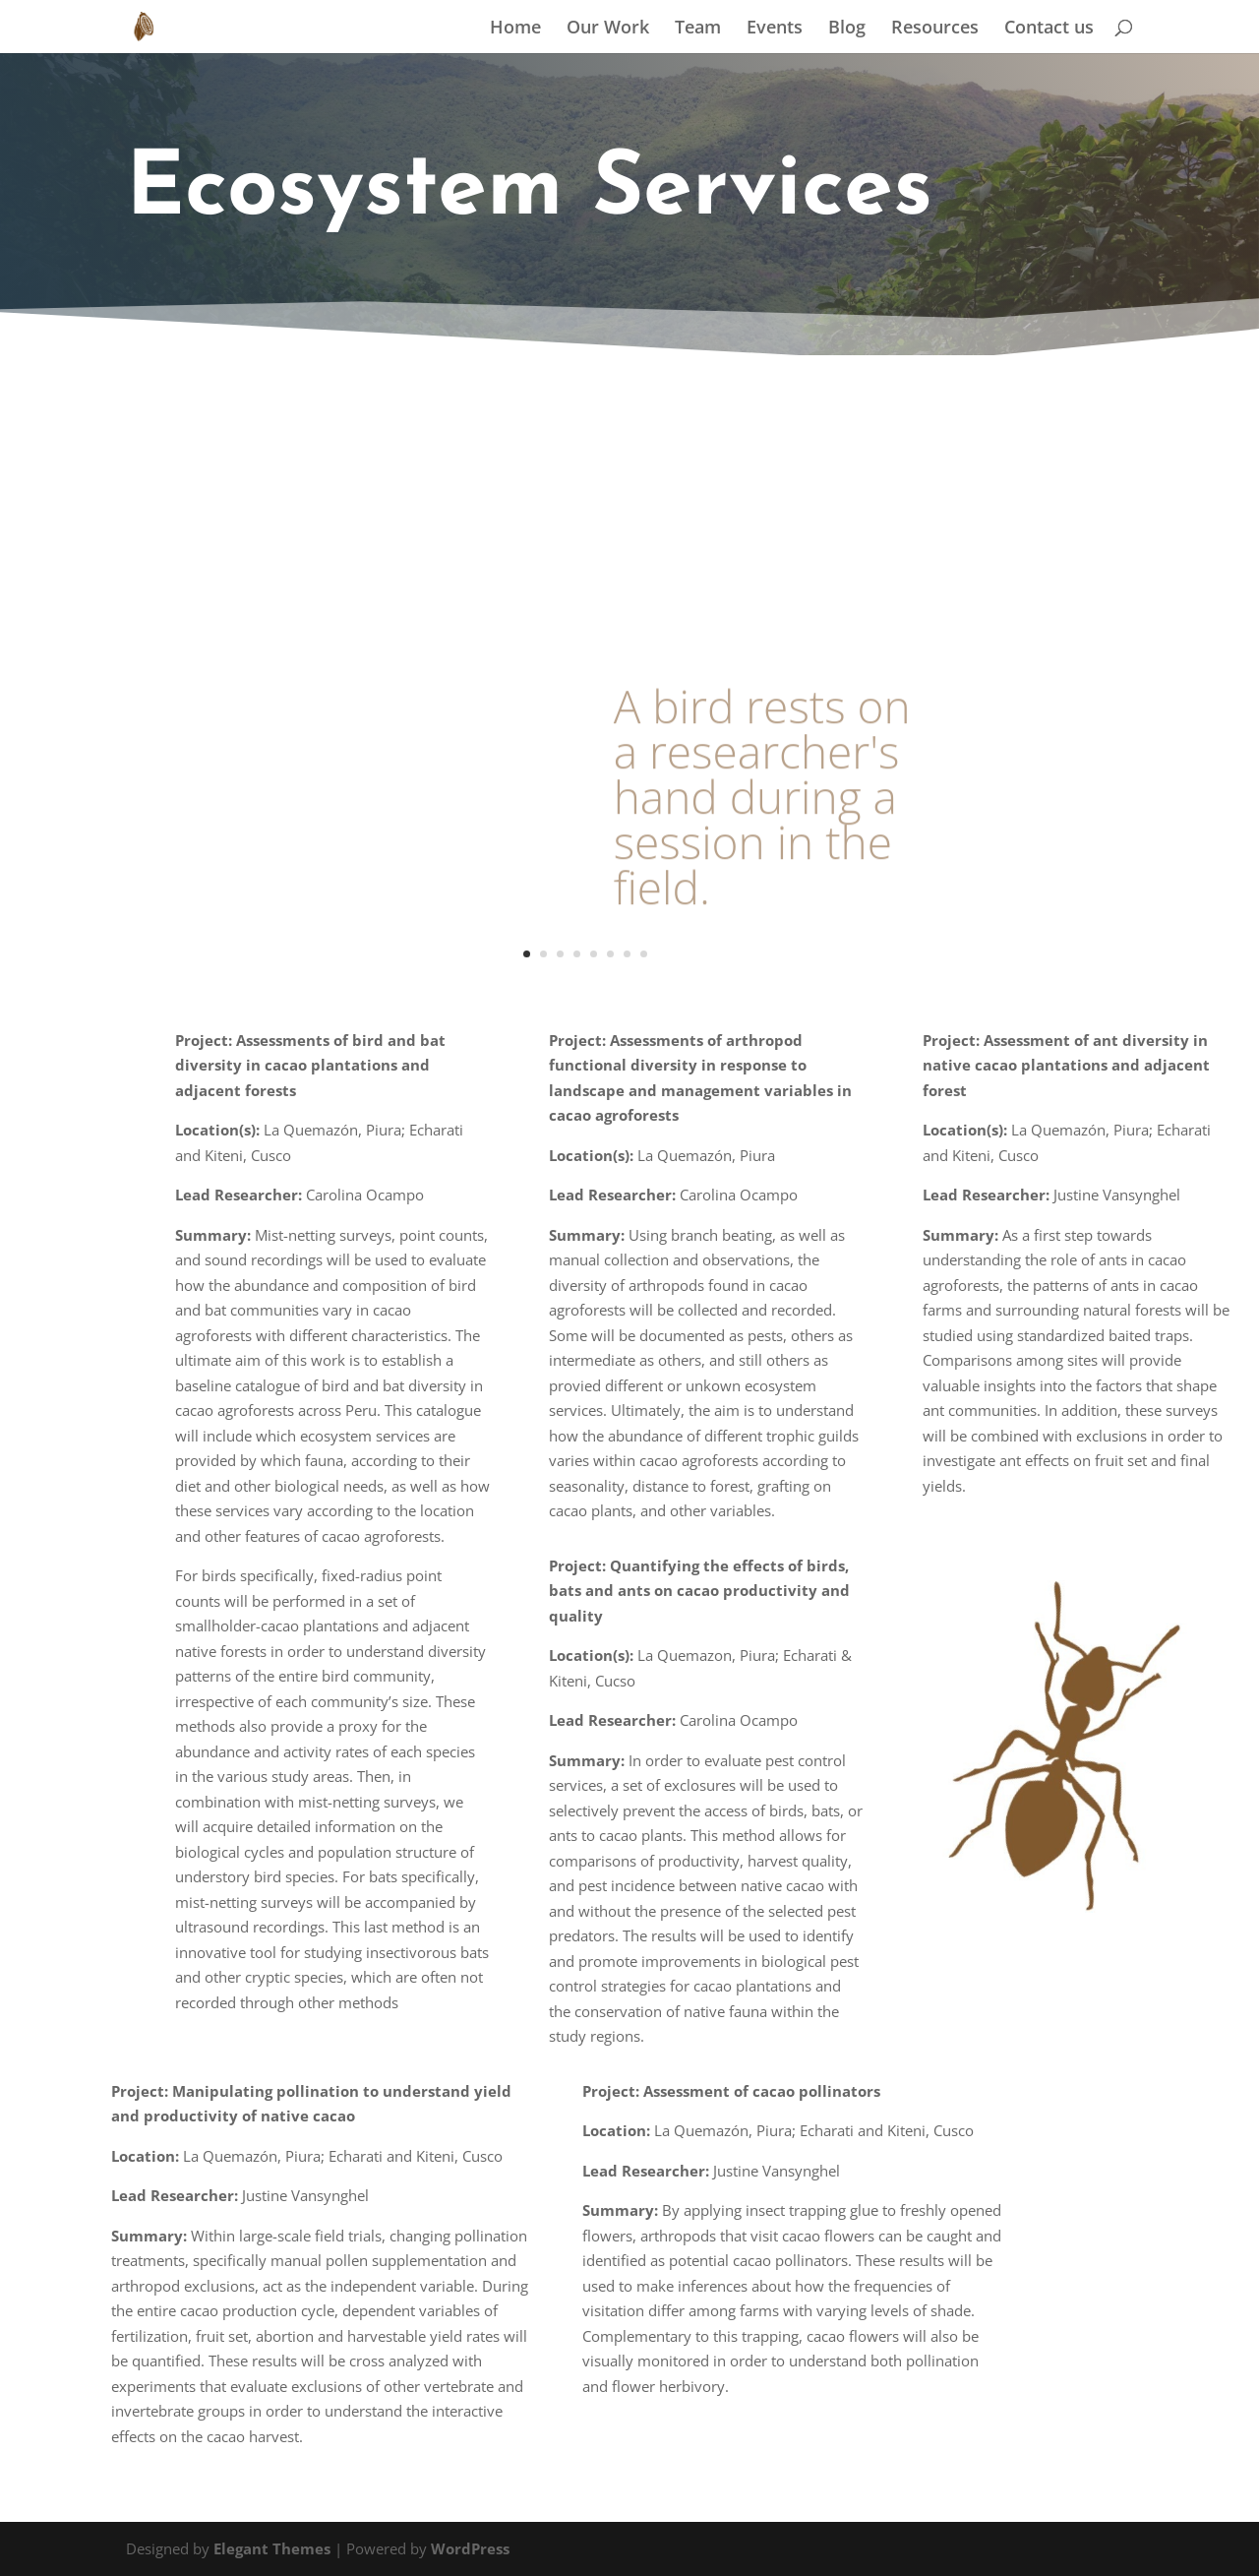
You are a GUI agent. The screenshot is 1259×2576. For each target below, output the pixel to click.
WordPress (470, 2548)
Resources (935, 29)
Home (515, 29)
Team (698, 29)
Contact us (1049, 29)
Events (775, 29)
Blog (847, 29)
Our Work (608, 29)
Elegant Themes (271, 2548)
